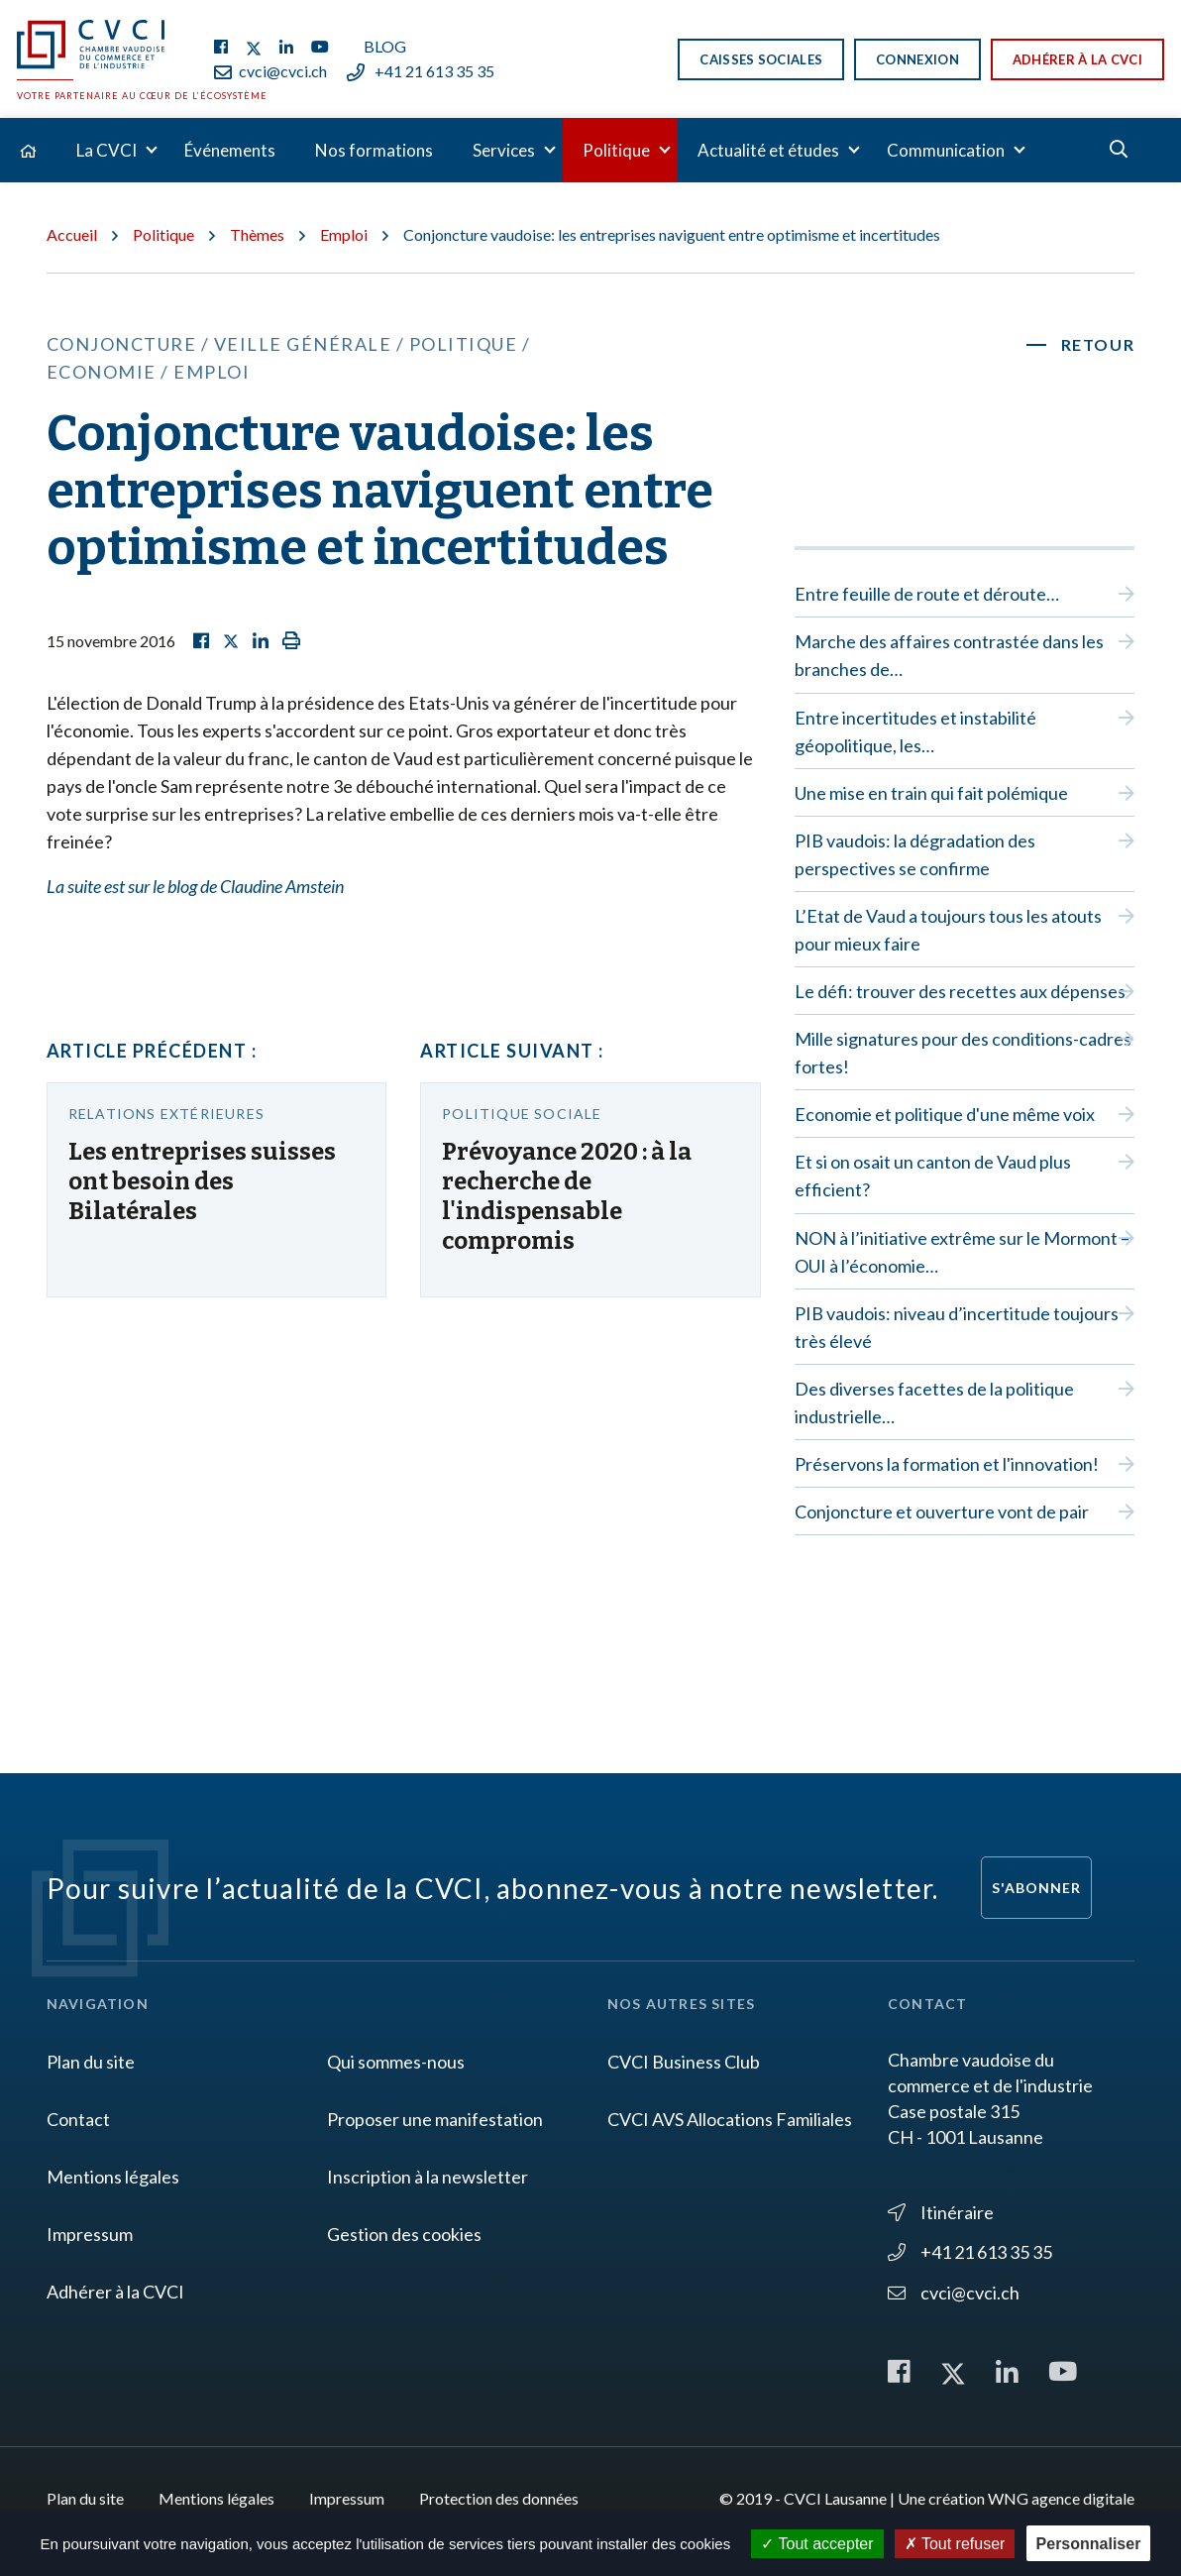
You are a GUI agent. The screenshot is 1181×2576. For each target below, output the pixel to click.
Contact (78, 2119)
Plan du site (91, 2061)
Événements (229, 150)
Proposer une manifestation (435, 2119)
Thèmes (257, 234)
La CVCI (106, 150)
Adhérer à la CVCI (1077, 59)
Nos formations (374, 150)
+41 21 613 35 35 (420, 70)
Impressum (90, 2234)
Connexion (917, 59)
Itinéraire (941, 2212)
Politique (616, 150)
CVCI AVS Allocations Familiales (729, 2119)
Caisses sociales (760, 59)
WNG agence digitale (1061, 2498)
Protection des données (499, 2498)
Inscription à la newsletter (427, 2176)
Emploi (344, 234)
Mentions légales (113, 2176)
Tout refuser (955, 2543)
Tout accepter (817, 2543)
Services (504, 150)
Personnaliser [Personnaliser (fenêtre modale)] (1088, 2543)
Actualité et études (768, 150)
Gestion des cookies (404, 2234)
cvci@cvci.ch (270, 70)
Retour (1098, 344)
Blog (385, 46)
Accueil (72, 234)
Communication (946, 150)
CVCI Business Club (683, 2061)
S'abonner (1036, 1887)
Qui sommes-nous (396, 2061)
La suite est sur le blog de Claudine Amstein (195, 886)
